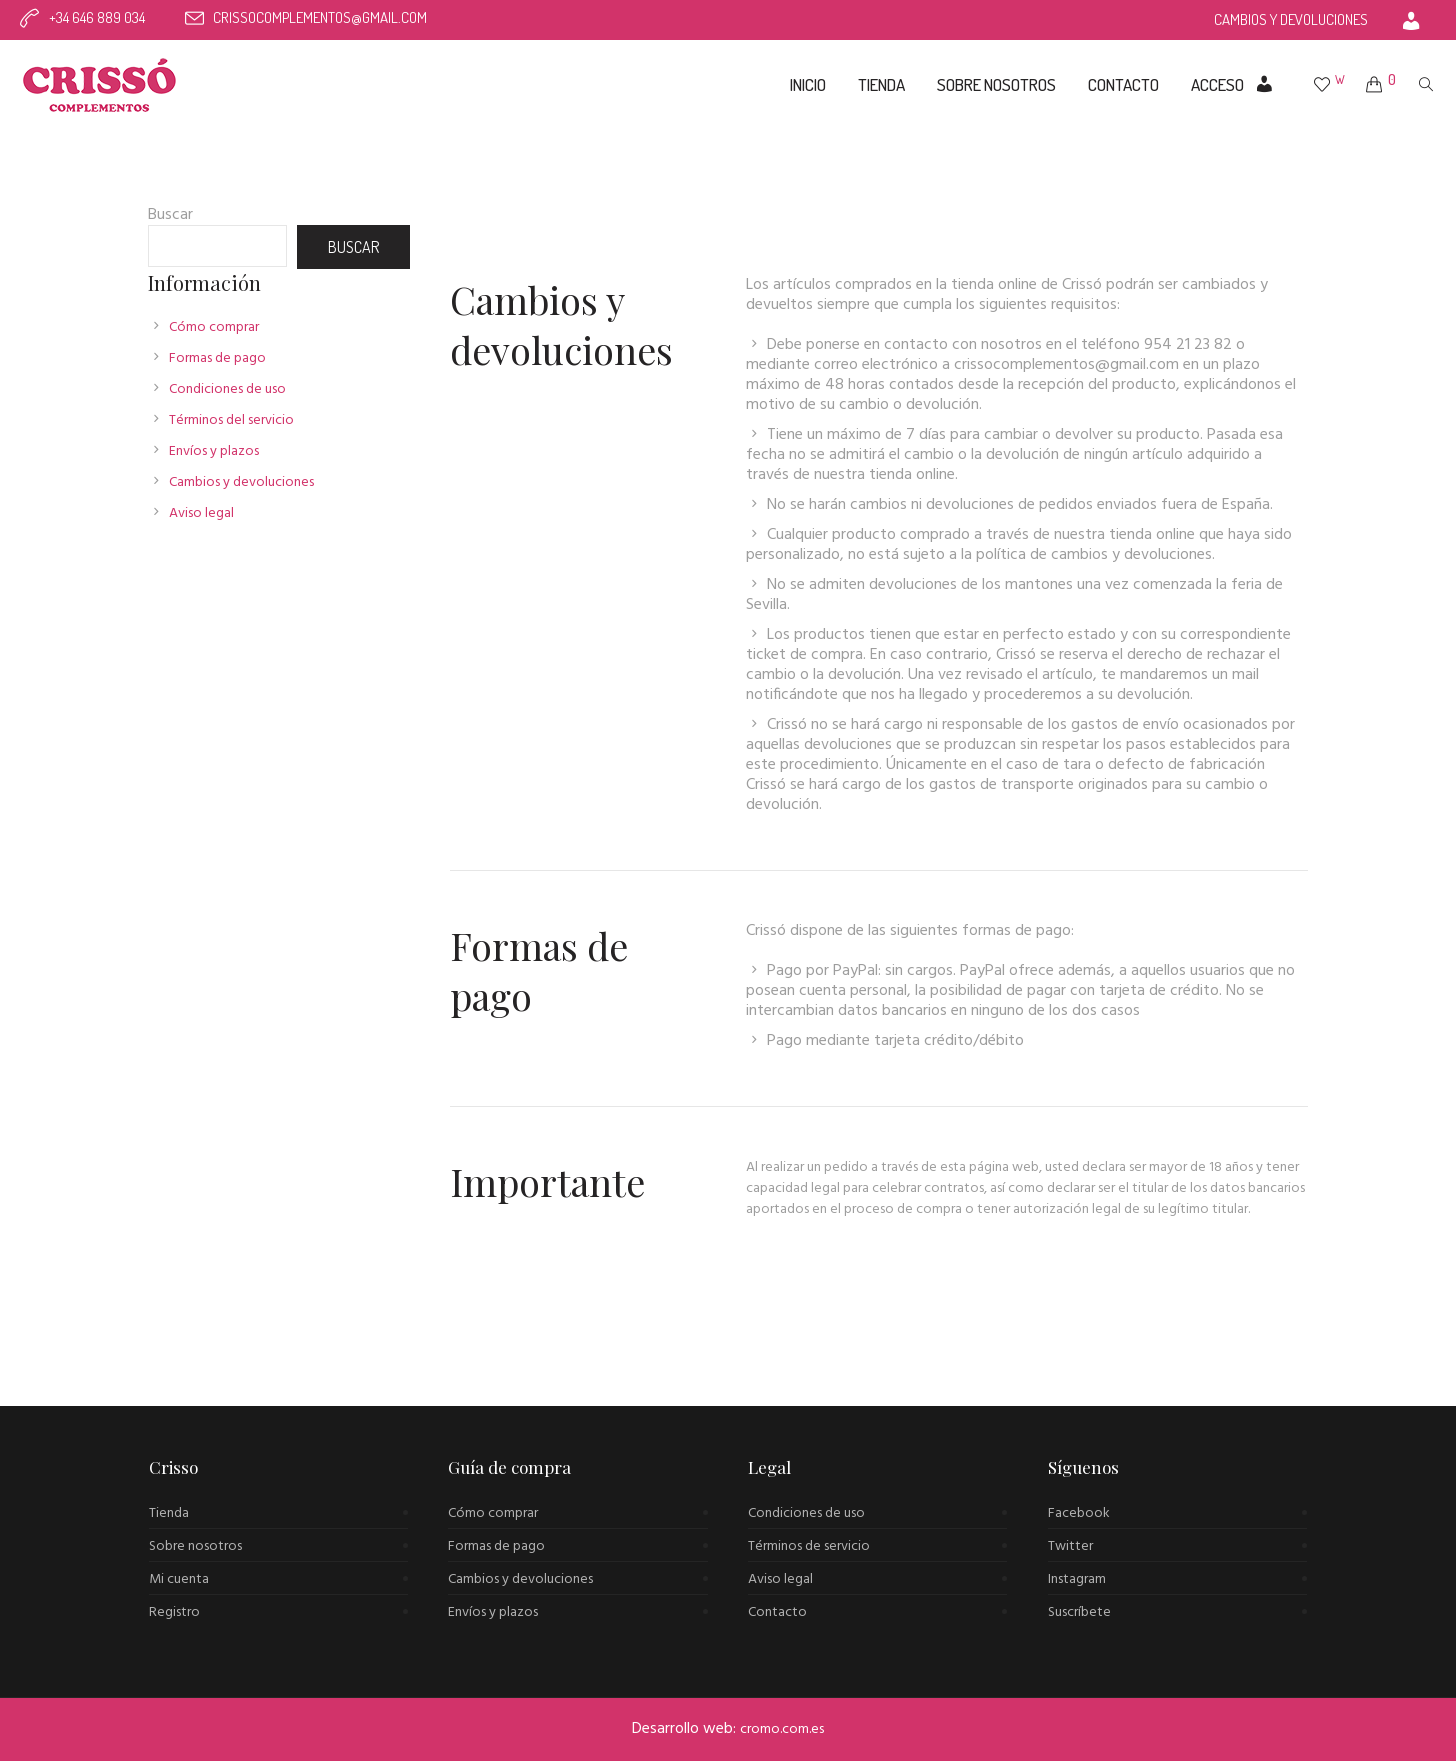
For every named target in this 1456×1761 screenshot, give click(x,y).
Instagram (1077, 1579)
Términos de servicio (809, 1546)
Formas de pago (217, 358)
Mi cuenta (179, 1579)
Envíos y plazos (214, 451)
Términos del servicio (231, 420)
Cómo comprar (214, 327)
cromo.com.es (782, 1729)
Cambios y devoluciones (241, 482)
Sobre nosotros (195, 1546)
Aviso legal (201, 513)
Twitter (1070, 1546)
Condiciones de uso (227, 389)
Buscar (170, 215)
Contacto (777, 1612)
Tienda (169, 1513)
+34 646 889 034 (97, 17)
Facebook (1079, 1513)
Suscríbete (1079, 1612)
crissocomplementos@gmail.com (320, 17)
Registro (174, 1612)
